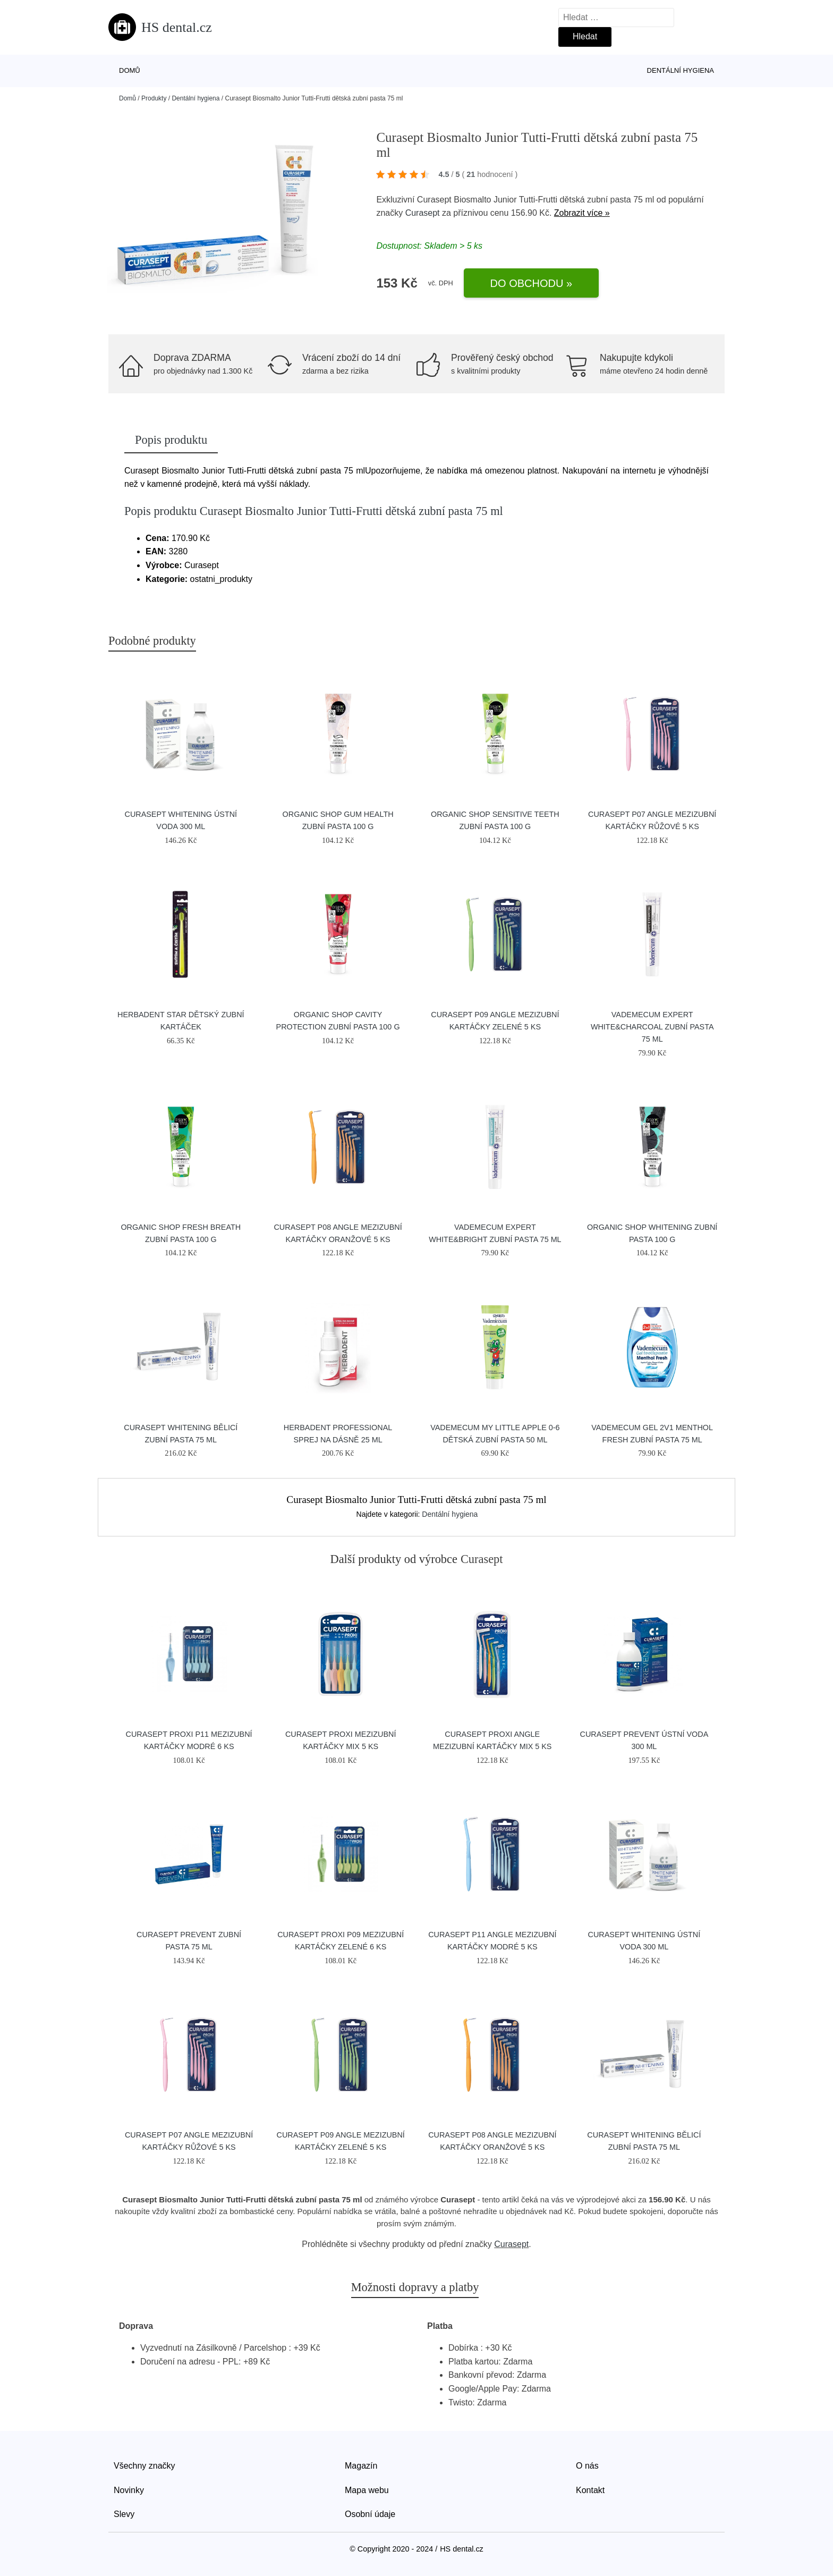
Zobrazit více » (582, 212)
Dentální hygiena (680, 70)
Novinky (129, 2490)
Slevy (124, 2514)
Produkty (153, 98)
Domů (129, 70)
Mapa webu (367, 2490)
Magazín (361, 2465)
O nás (587, 2465)
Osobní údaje (370, 2514)
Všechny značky (144, 2465)
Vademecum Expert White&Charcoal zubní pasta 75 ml (652, 1026)
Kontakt (590, 2490)
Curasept (422, 212)
